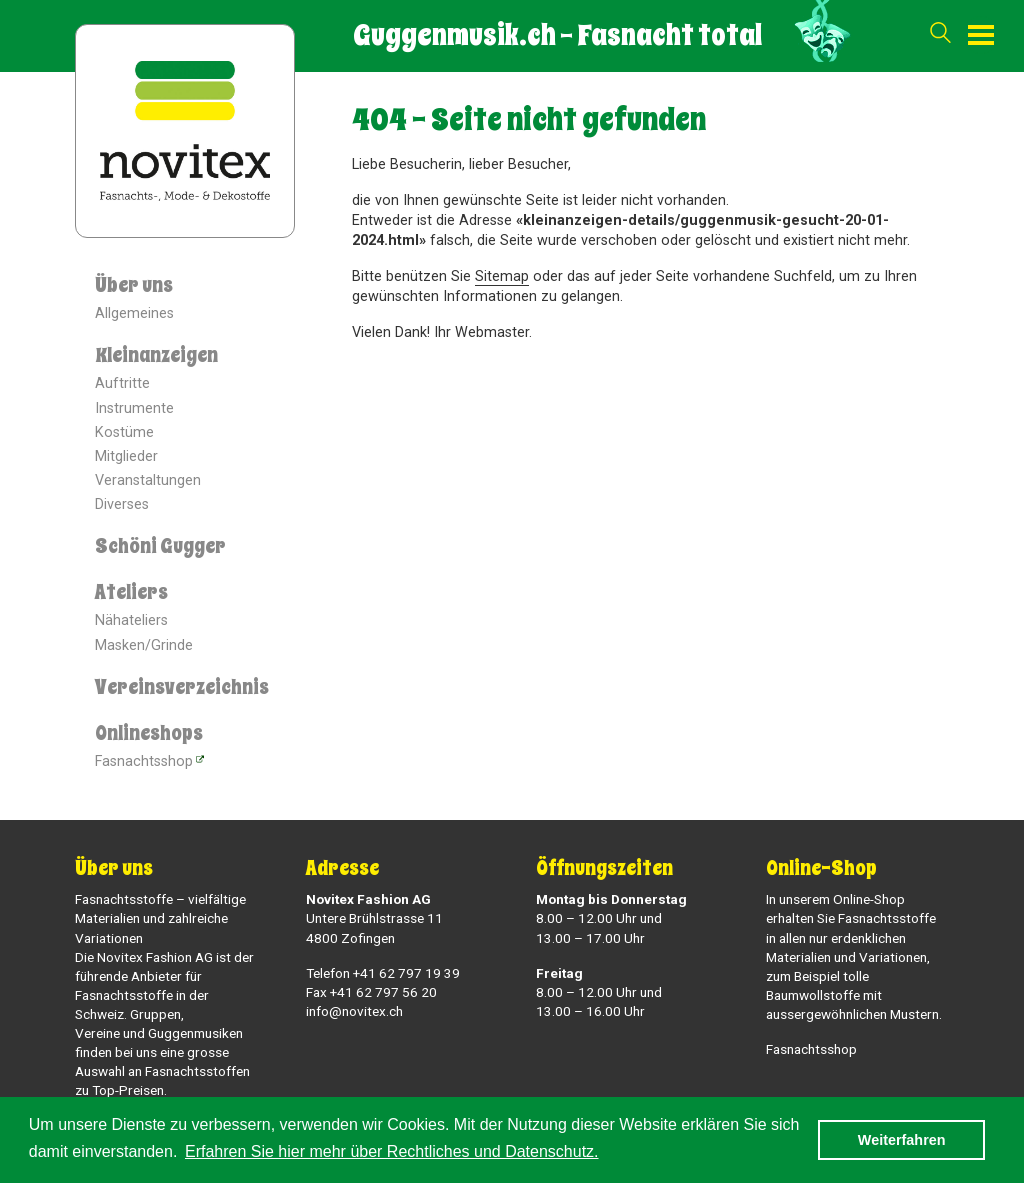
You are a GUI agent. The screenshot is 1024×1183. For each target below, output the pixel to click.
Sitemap (502, 276)
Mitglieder (126, 456)
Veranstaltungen (148, 480)
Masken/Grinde (144, 645)
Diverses (122, 504)
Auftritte (122, 383)
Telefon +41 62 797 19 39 (383, 973)
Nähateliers (131, 620)
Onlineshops (149, 733)
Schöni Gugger (160, 546)
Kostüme (124, 432)
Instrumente (134, 408)
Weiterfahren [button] (902, 1140)
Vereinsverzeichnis (182, 687)
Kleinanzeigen (156, 355)
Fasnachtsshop (144, 761)
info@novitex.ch (354, 1011)
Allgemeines (134, 313)
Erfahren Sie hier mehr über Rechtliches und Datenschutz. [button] (392, 1151)
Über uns (134, 285)
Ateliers (131, 592)
